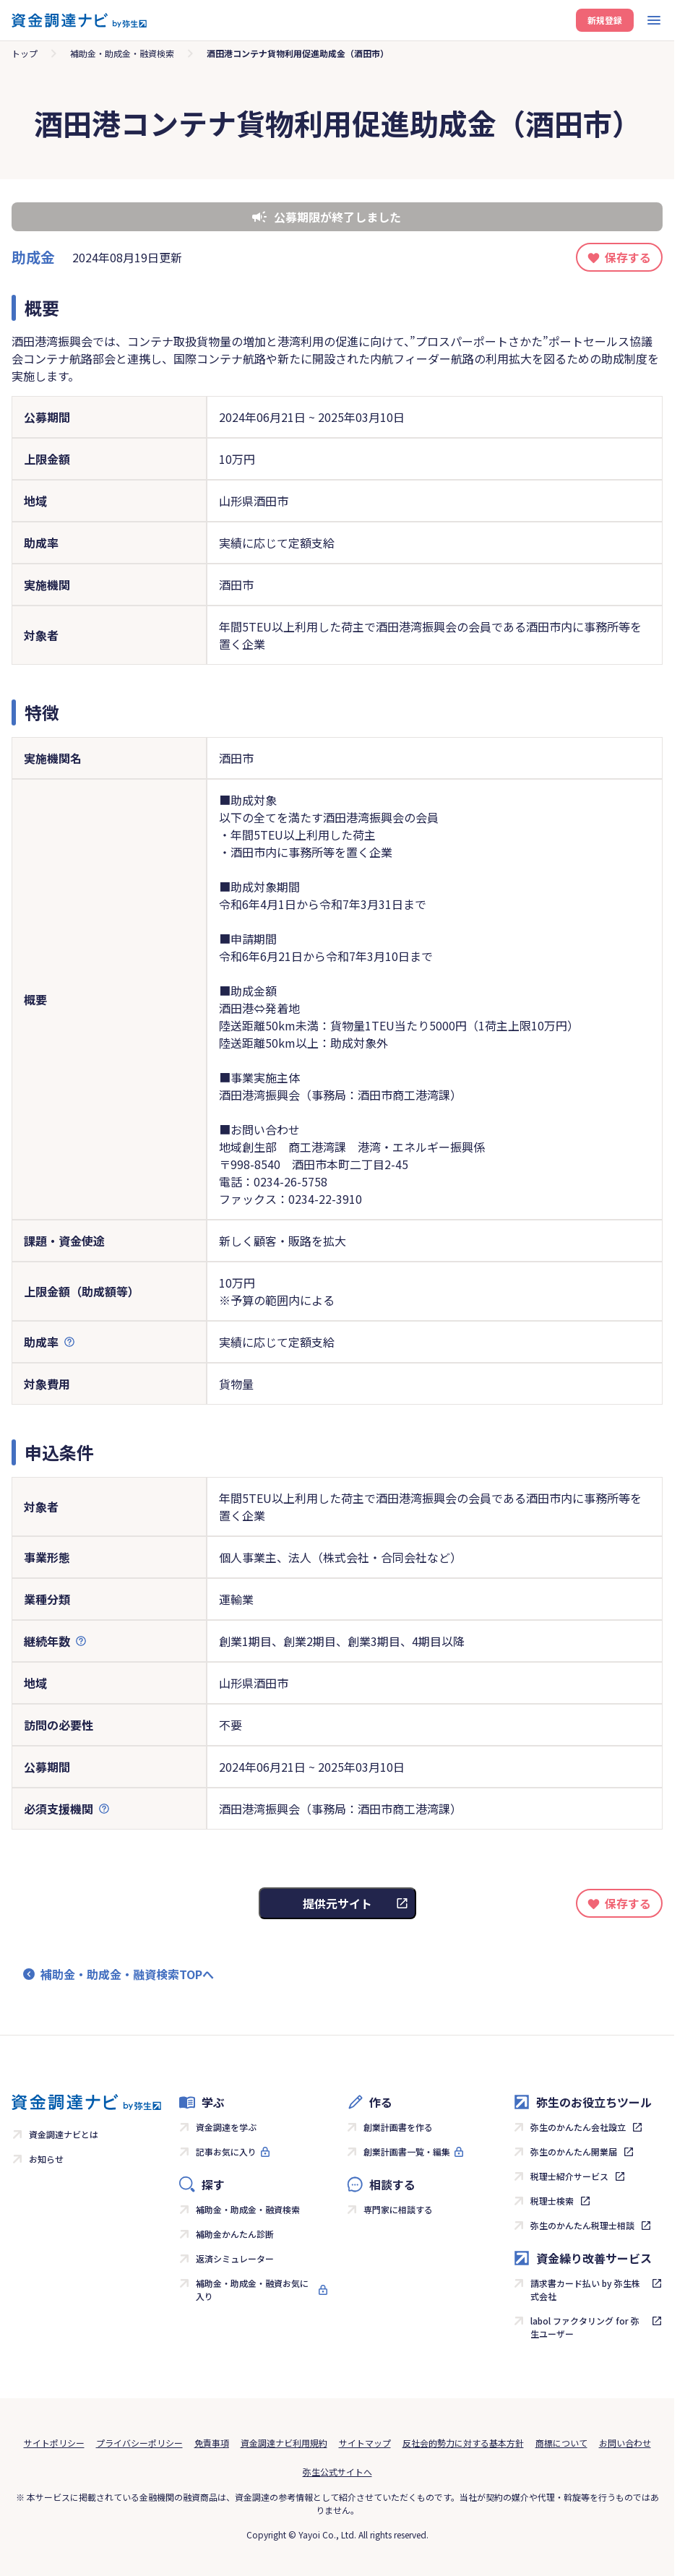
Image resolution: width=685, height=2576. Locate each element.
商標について (561, 2443)
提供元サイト (337, 1903)
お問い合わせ (625, 2443)
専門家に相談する (398, 2209)
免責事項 (211, 2443)
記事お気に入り (226, 2151)
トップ (25, 53)
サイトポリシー (54, 2443)
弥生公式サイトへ (337, 2471)
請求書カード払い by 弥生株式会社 (585, 2289)
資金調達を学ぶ (226, 2127)
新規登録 (604, 20)
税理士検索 (552, 2200)
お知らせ (46, 2159)
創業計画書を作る (398, 2127)
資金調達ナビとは (63, 2134)
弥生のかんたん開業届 (573, 2151)
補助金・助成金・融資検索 (122, 53)
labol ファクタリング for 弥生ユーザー (584, 2327)
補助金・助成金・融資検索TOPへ (127, 1974)
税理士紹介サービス (569, 2176)
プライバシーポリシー (139, 2443)
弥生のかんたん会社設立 (578, 2127)
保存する (628, 257)
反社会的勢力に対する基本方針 (463, 2443)
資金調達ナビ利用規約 (284, 2443)
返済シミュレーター (235, 2258)
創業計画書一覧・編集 (406, 2151)
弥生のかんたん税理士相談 (582, 2225)
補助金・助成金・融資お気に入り (252, 2289)
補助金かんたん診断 (235, 2234)
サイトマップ (365, 2443)
